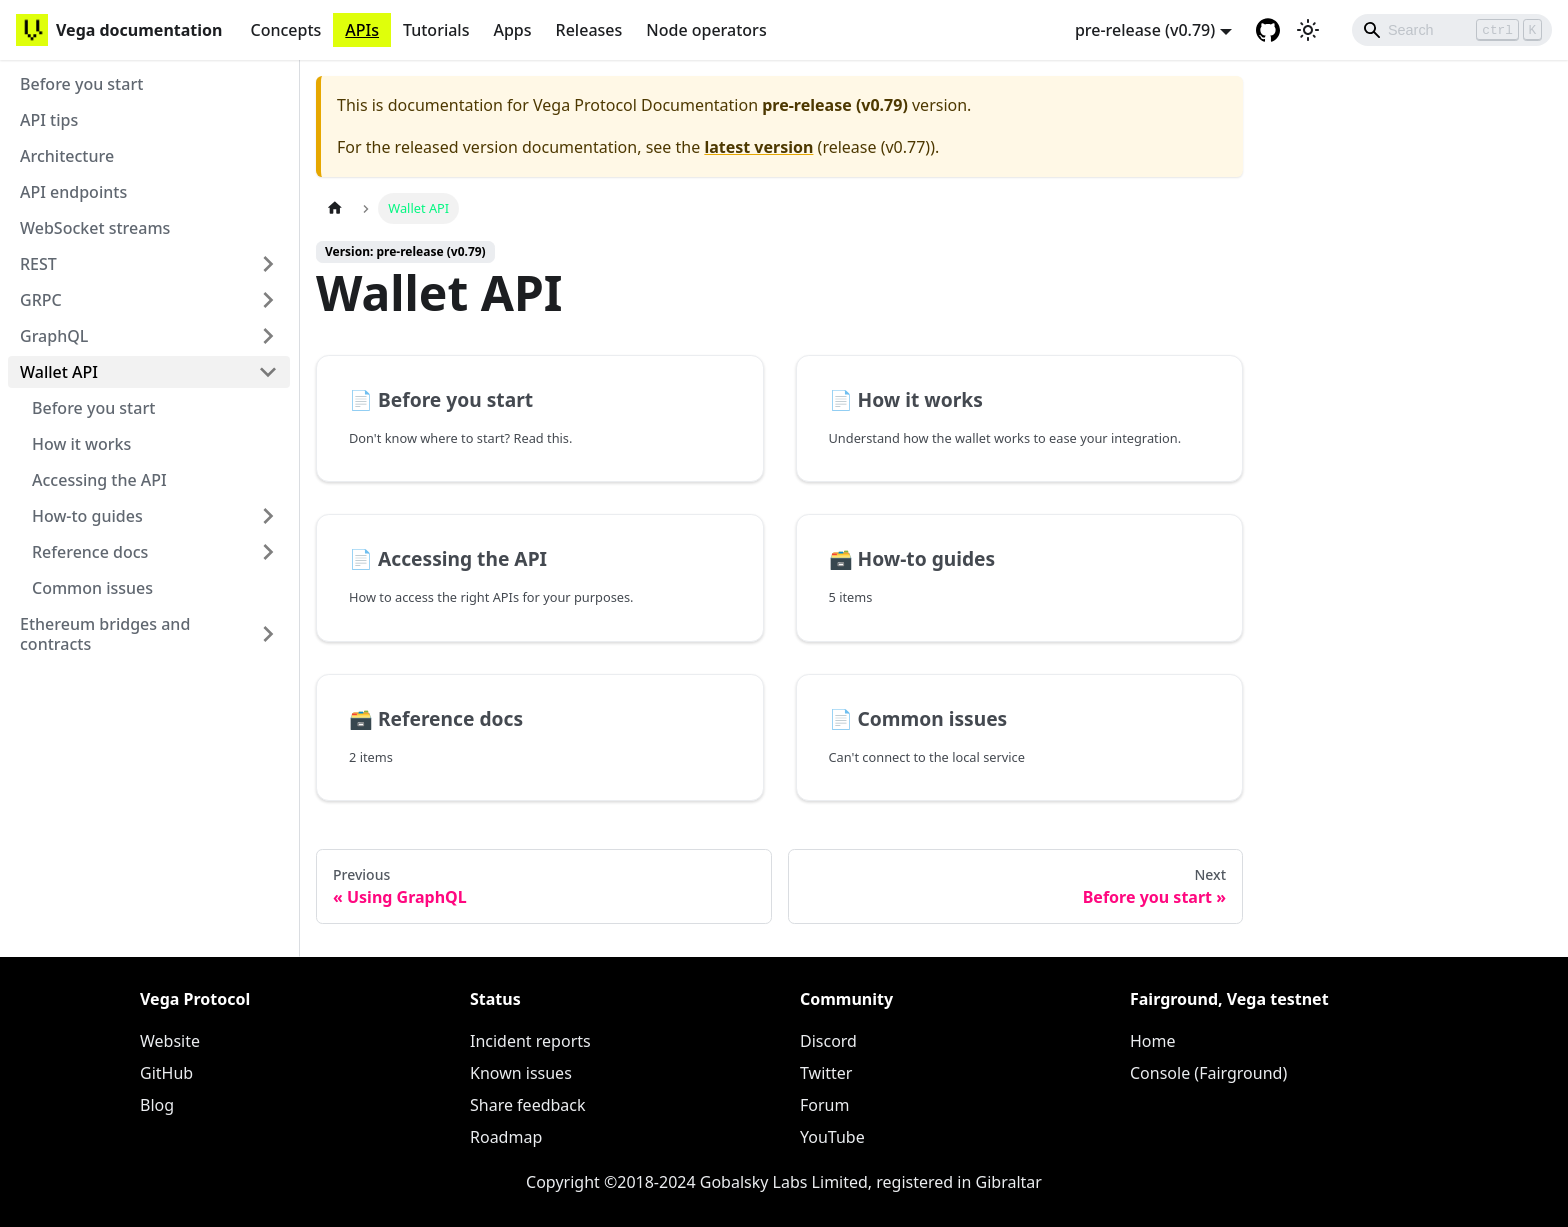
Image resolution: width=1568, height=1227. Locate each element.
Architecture (67, 156)
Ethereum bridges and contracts (105, 634)
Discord (828, 1041)
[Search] (1452, 30)
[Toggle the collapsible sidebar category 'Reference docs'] (268, 552)
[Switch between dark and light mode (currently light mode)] (1308, 30)
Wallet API (59, 372)
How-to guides (87, 516)
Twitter (826, 1073)
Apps (512, 30)
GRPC (41, 300)
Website (170, 1041)
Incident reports (530, 1041)
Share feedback (528, 1105)
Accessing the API (99, 480)
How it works (81, 444)
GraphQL (54, 336)
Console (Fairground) (1208, 1073)
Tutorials (436, 30)
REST (38, 264)
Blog (157, 1105)
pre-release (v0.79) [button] (1145, 30)
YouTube (832, 1137)
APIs (362, 30)
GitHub (166, 1073)
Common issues (92, 588)
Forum (824, 1105)
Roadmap (506, 1137)
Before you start (81, 84)
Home (1153, 1041)
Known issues (521, 1073)
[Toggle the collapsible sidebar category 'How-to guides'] (268, 516)
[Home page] (335, 208)
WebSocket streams (95, 228)
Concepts (285, 30)
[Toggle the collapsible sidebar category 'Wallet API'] (268, 372)
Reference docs (90, 552)
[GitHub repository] (1268, 30)
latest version (758, 147)
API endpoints (73, 192)
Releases (589, 30)
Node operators (706, 30)
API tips (49, 120)
